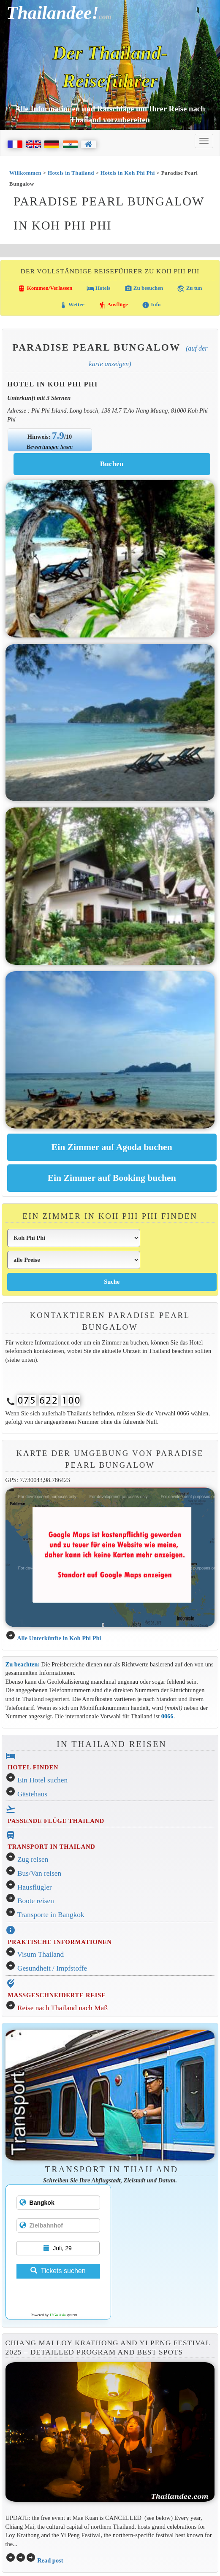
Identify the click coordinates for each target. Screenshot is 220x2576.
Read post (50, 2560)
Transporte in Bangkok (50, 1915)
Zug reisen (33, 1859)
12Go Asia (57, 2315)
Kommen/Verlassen (45, 288)
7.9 (58, 435)
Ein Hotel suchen (42, 1780)
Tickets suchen (57, 2270)
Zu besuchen (144, 288)
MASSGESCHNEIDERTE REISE (57, 1995)
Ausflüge (113, 305)
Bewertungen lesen (50, 446)
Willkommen (25, 173)
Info (151, 305)
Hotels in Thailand (71, 173)
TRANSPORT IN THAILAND (51, 1846)
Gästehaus (32, 1794)
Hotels (99, 288)
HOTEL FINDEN (33, 1767)
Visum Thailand (40, 1954)
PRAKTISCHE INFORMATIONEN (59, 1942)
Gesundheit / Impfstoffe (52, 1968)
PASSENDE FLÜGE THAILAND (56, 1820)
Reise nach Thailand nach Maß (62, 2008)
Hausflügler (34, 1887)
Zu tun (189, 288)
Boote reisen (35, 1901)
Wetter (72, 305)
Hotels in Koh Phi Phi (127, 173)
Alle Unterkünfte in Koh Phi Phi (59, 1638)
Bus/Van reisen (39, 1873)
